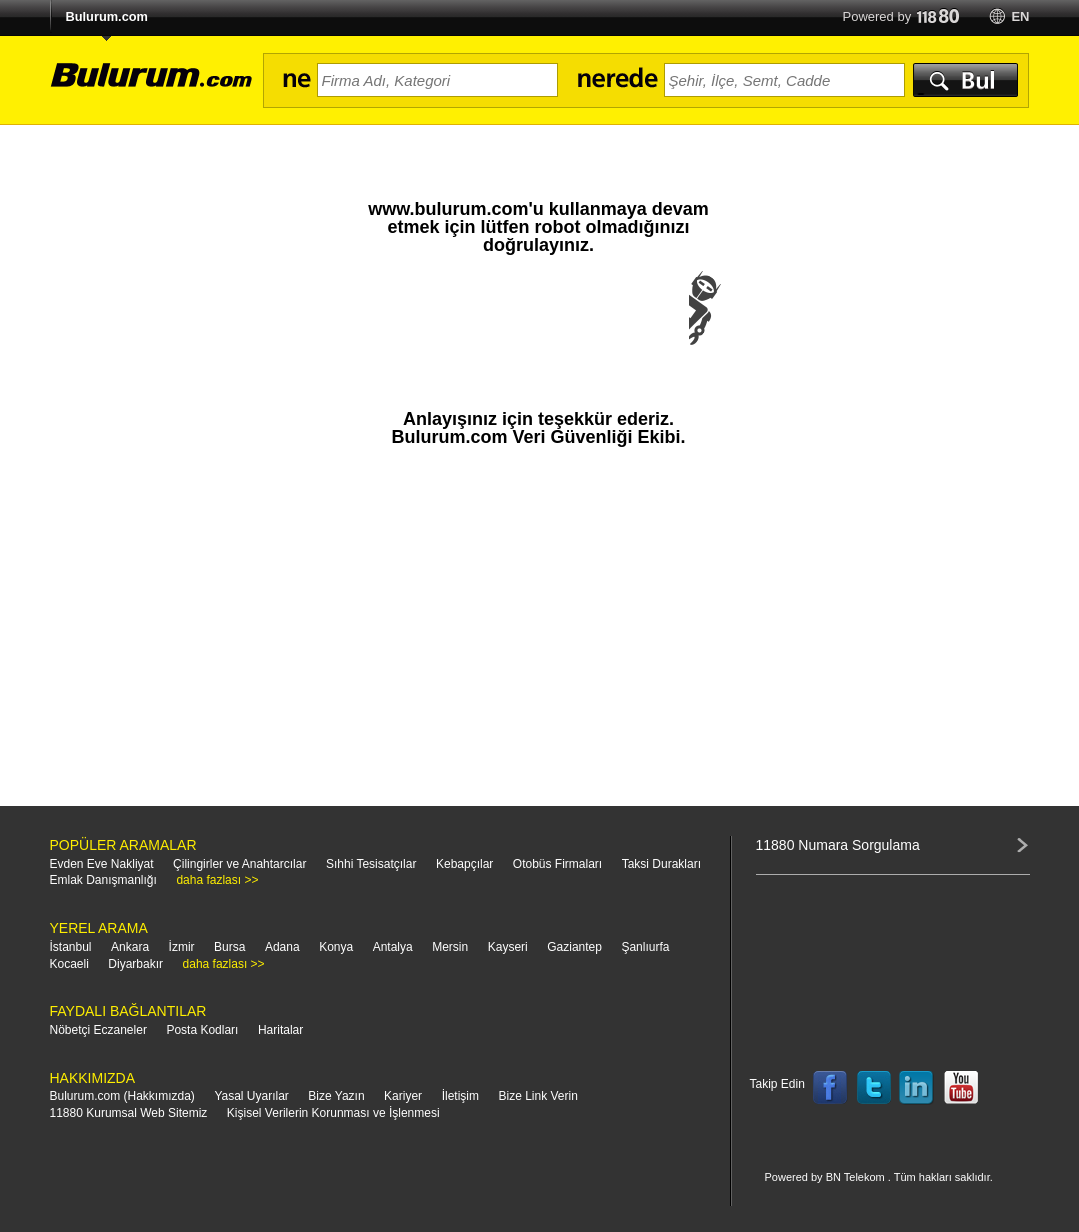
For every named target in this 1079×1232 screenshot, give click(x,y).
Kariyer (403, 1096)
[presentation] (539, 328)
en (1020, 16)
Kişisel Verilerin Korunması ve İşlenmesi (333, 1113)
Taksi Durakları (661, 864)
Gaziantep (574, 947)
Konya (336, 947)
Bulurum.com (107, 16)
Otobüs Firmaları (557, 864)
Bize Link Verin (537, 1096)
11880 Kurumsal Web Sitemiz (129, 1113)
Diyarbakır (135, 964)
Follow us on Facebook (830, 1088)
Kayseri (508, 947)
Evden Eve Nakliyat (102, 864)
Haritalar (280, 1030)
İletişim (460, 1096)
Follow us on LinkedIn (917, 1088)
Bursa (229, 947)
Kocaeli (69, 964)
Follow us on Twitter (874, 1088)
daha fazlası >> (217, 880)
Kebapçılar (464, 864)
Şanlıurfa (645, 947)
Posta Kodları (202, 1030)
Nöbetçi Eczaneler (98, 1030)
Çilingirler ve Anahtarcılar (239, 864)
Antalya (393, 947)
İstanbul (71, 947)
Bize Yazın (336, 1096)
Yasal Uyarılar (251, 1096)
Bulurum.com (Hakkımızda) (122, 1096)
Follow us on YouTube (961, 1088)
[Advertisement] (539, 636)
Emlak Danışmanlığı (103, 880)
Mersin (450, 947)
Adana (282, 947)
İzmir (182, 947)
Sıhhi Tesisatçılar (371, 864)
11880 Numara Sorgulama (838, 845)
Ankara (130, 947)
